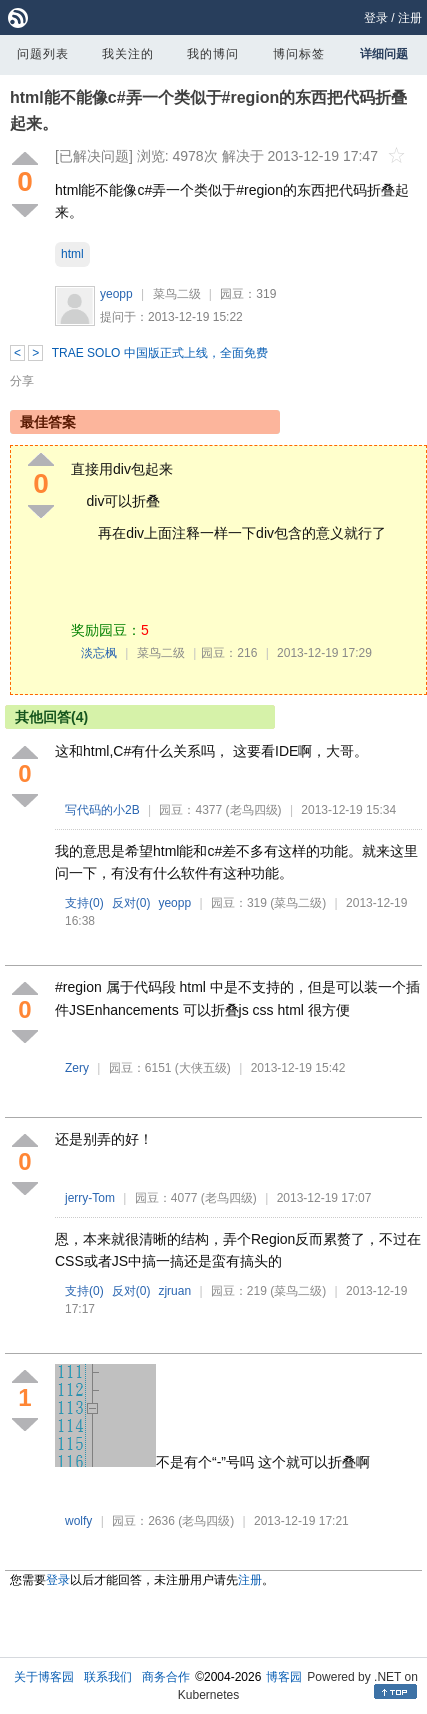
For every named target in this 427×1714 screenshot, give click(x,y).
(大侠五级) (203, 1068)
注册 (410, 18)
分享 (22, 381)
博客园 (284, 1677)
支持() (84, 903)
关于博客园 (44, 1677)
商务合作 (166, 1677)
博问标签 (299, 54)
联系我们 (108, 1677)
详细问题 (384, 54)
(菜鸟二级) (298, 903)
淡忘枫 (99, 653)
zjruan (174, 1291)
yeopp (116, 294)
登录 (376, 18)
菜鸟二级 (177, 294)
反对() (131, 903)
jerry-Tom (90, 1198)
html (72, 254)
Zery (77, 1068)
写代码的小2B (102, 810)
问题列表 (43, 54)
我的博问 (213, 54)
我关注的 (128, 54)
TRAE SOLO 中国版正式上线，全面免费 (160, 353)
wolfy (78, 1521)
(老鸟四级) (254, 810)
